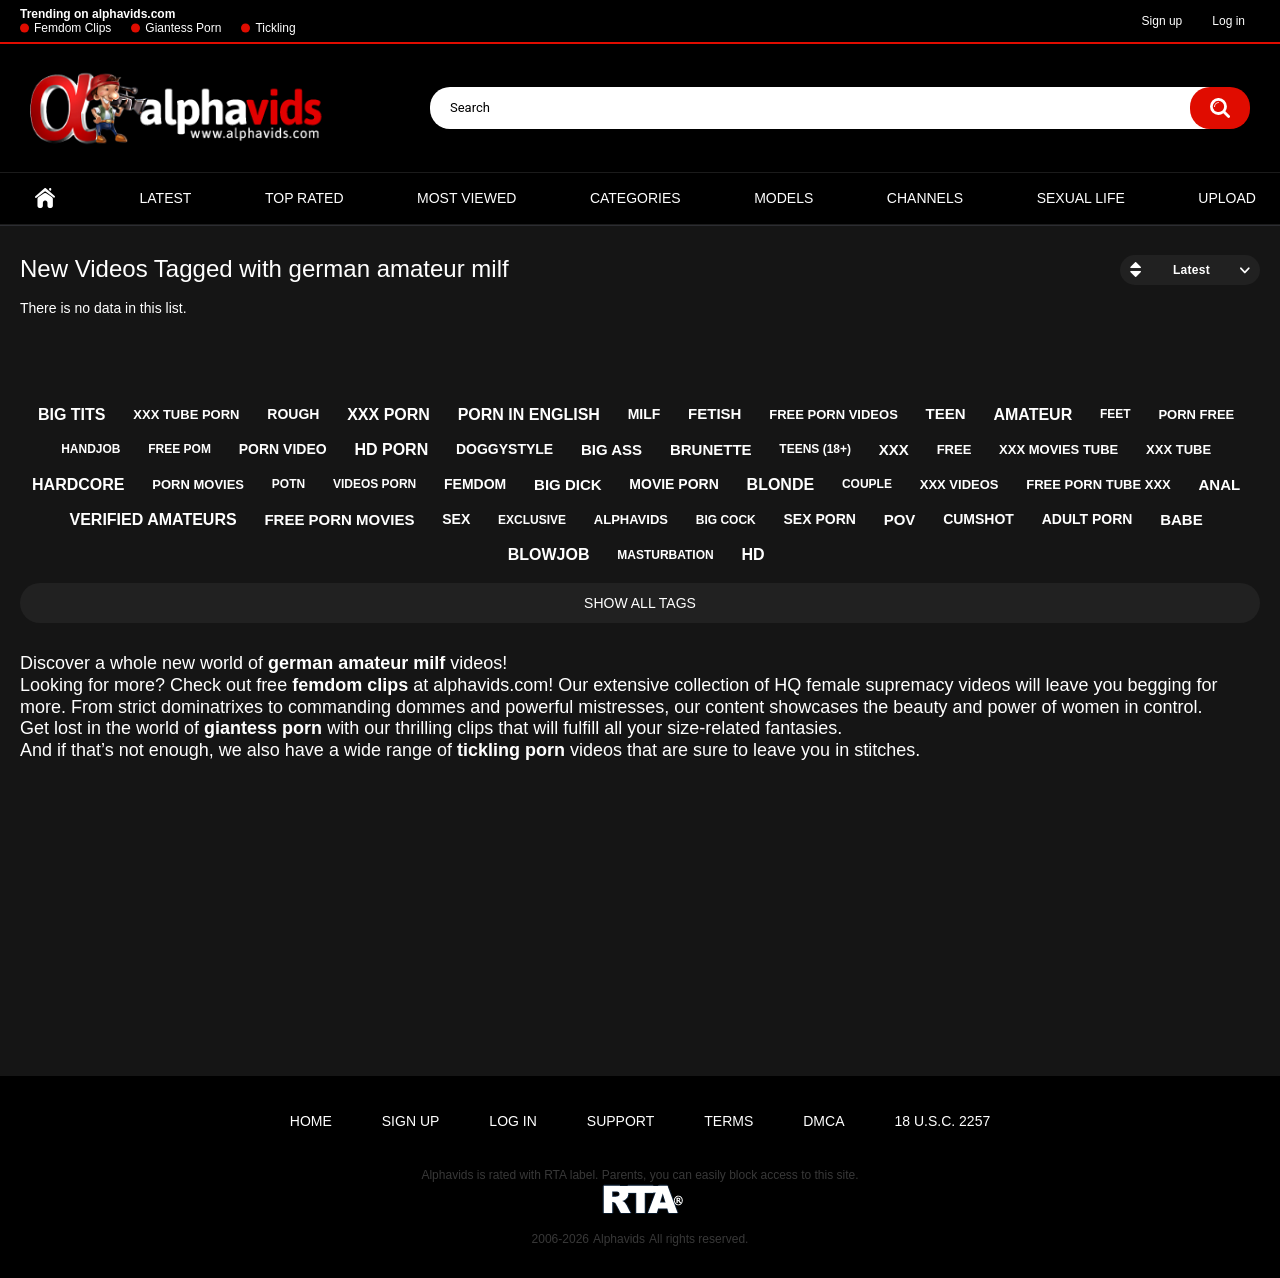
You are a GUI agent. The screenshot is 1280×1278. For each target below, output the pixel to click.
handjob (90, 449)
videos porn (374, 484)
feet (1115, 414)
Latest (166, 198)
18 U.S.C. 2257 (942, 1121)
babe (1181, 519)
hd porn (391, 449)
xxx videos (959, 484)
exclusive (532, 520)
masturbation (665, 555)
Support (620, 1121)
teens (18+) (815, 449)
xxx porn (388, 414)
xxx (894, 449)
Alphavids (619, 1239)
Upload (1227, 198)
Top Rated (304, 198)
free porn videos (833, 414)
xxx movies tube (1058, 449)
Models (783, 198)
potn (288, 484)
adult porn (1087, 519)
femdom (475, 484)
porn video (283, 449)
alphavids (631, 519)
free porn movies (339, 519)
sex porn (820, 519)
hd (752, 554)
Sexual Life (1081, 198)
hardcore (78, 484)
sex (456, 519)
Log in (1228, 21)
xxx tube (1178, 449)
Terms (728, 1121)
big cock (726, 520)
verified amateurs (152, 519)
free (954, 449)
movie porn (673, 484)
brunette (711, 449)
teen (946, 413)
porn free (1196, 414)
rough (293, 414)
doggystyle (504, 449)
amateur (1032, 414)
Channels (925, 198)
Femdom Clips (72, 28)
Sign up (1162, 21)
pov (900, 519)
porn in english (529, 414)
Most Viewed (466, 198)
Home (45, 198)
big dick (568, 484)
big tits (72, 414)
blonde (781, 484)
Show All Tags (640, 603)
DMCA (823, 1121)
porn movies (198, 484)
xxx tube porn (186, 414)
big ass (611, 449)
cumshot (978, 519)
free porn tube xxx (1098, 484)
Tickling (275, 28)
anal (1220, 484)
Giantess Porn (183, 28)
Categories (635, 198)
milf (644, 414)
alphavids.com (490, 685)
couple (867, 484)
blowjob (549, 554)
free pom (179, 449)
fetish (714, 413)
